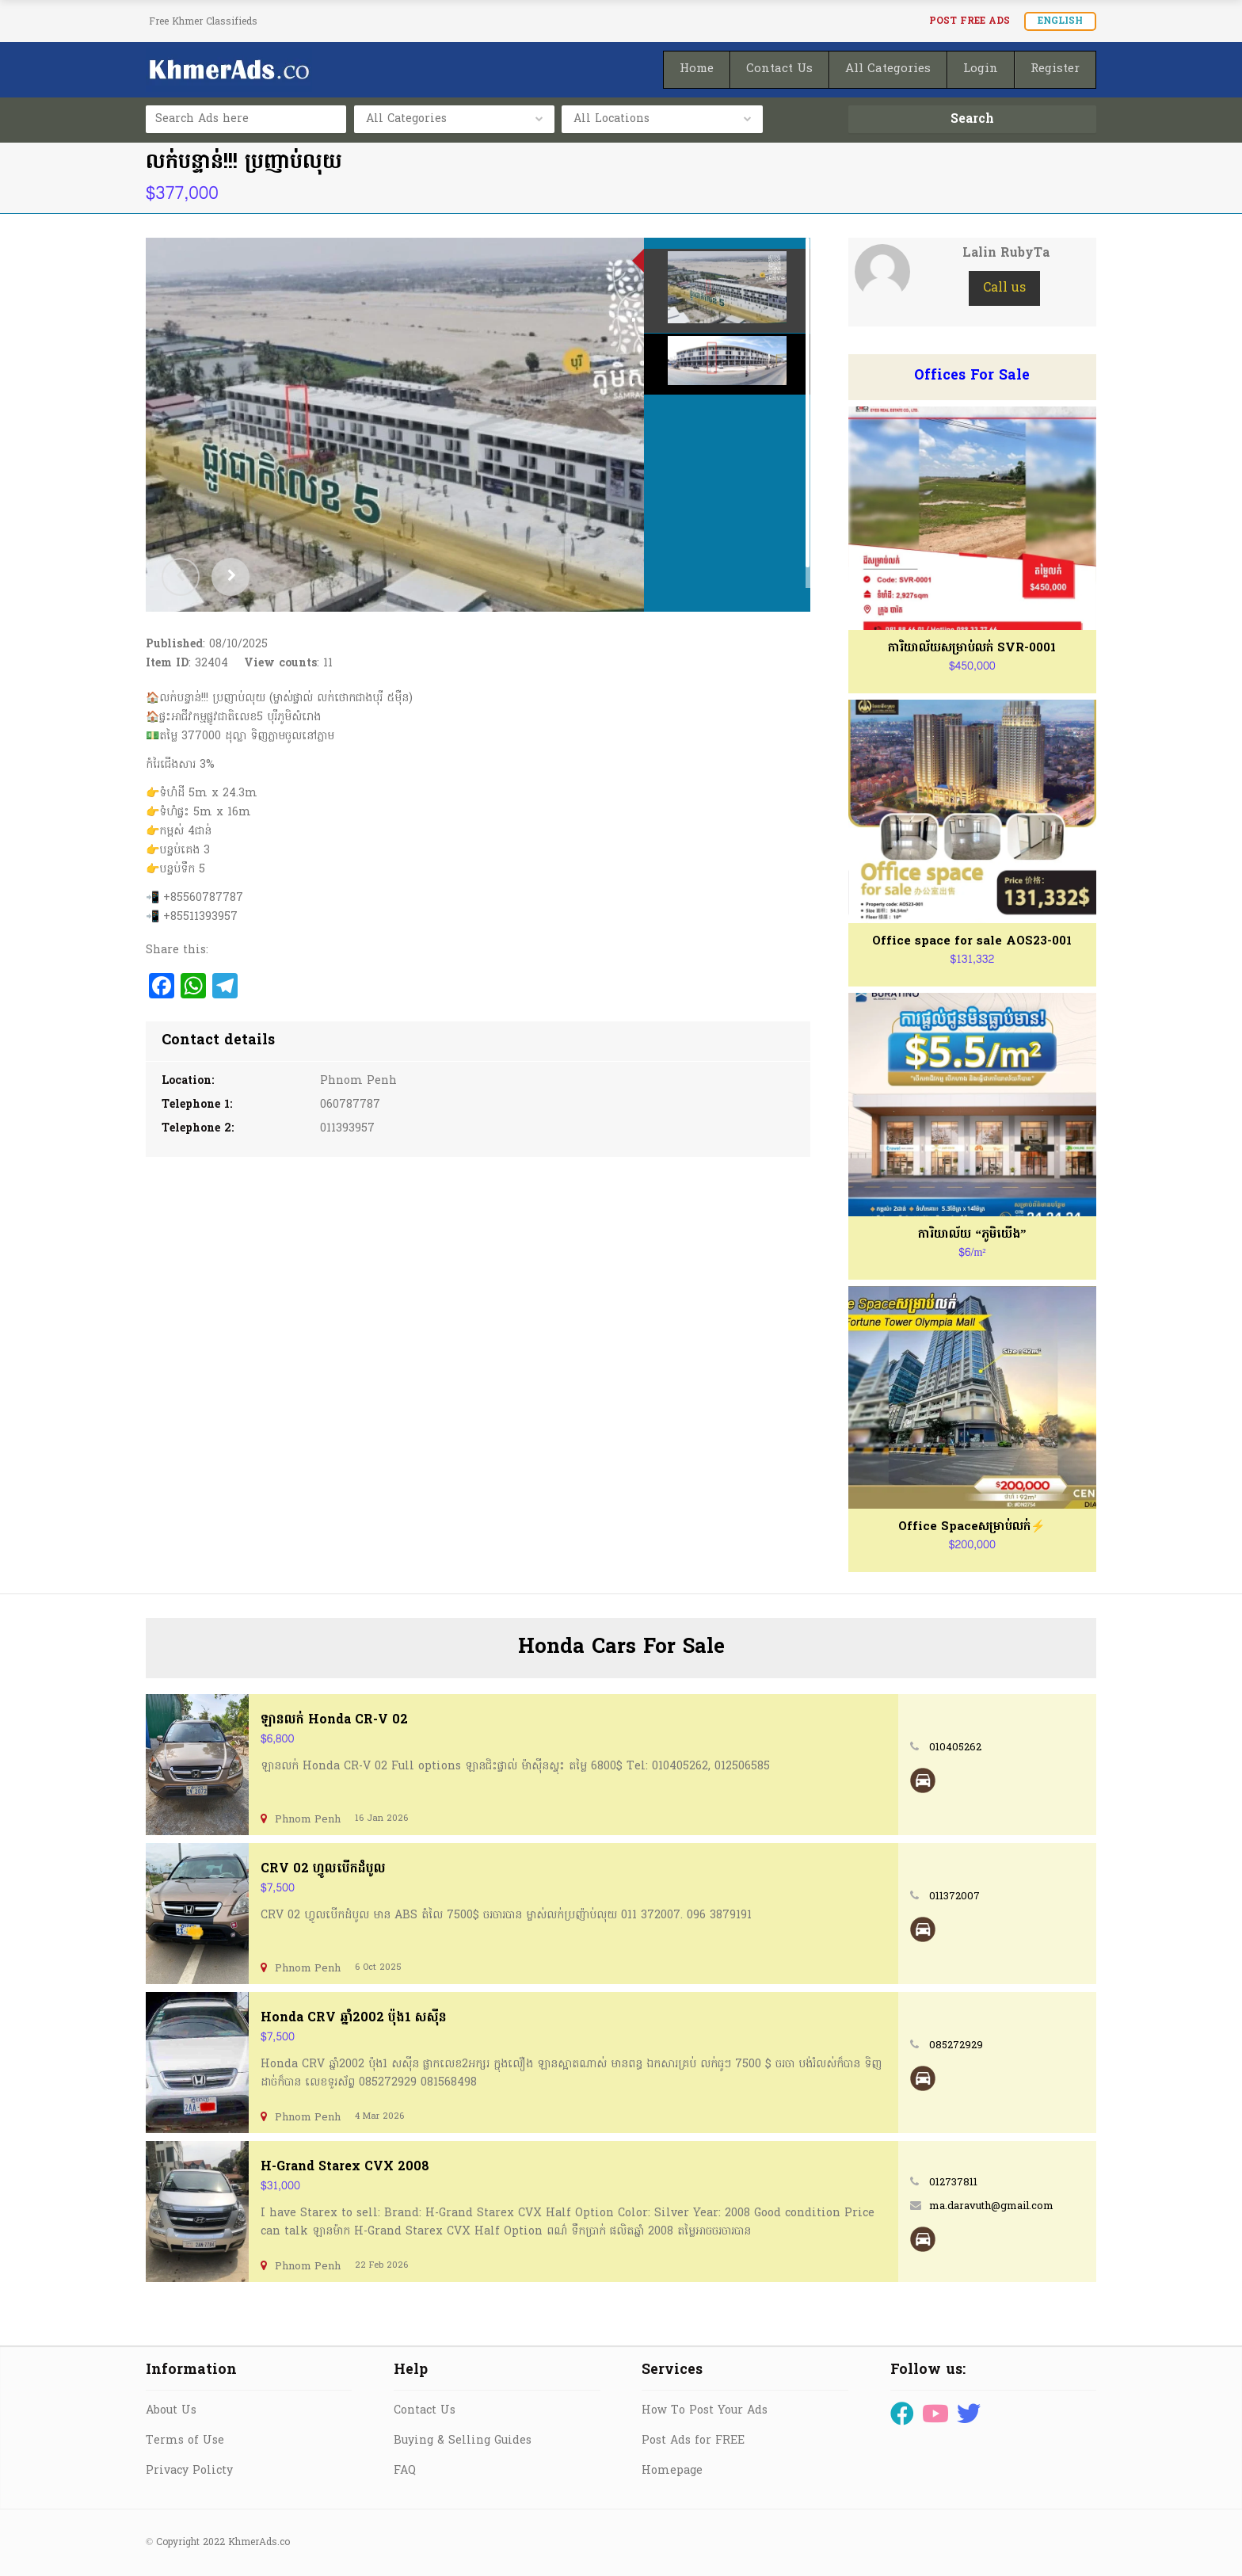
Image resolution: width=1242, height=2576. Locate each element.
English (1060, 21)
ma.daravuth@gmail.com (991, 2206)
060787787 (350, 1105)
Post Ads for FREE (693, 2441)
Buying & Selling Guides (462, 2441)
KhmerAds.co (259, 2543)
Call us (1004, 288)
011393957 (347, 1128)
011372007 (954, 1896)
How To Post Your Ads (705, 2410)
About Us (171, 2410)
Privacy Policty (189, 2471)
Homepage (672, 2471)
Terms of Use (185, 2441)
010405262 (955, 1747)
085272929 (956, 2045)
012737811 (953, 2182)
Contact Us (424, 2410)
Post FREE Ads (969, 21)
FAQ (405, 2471)
